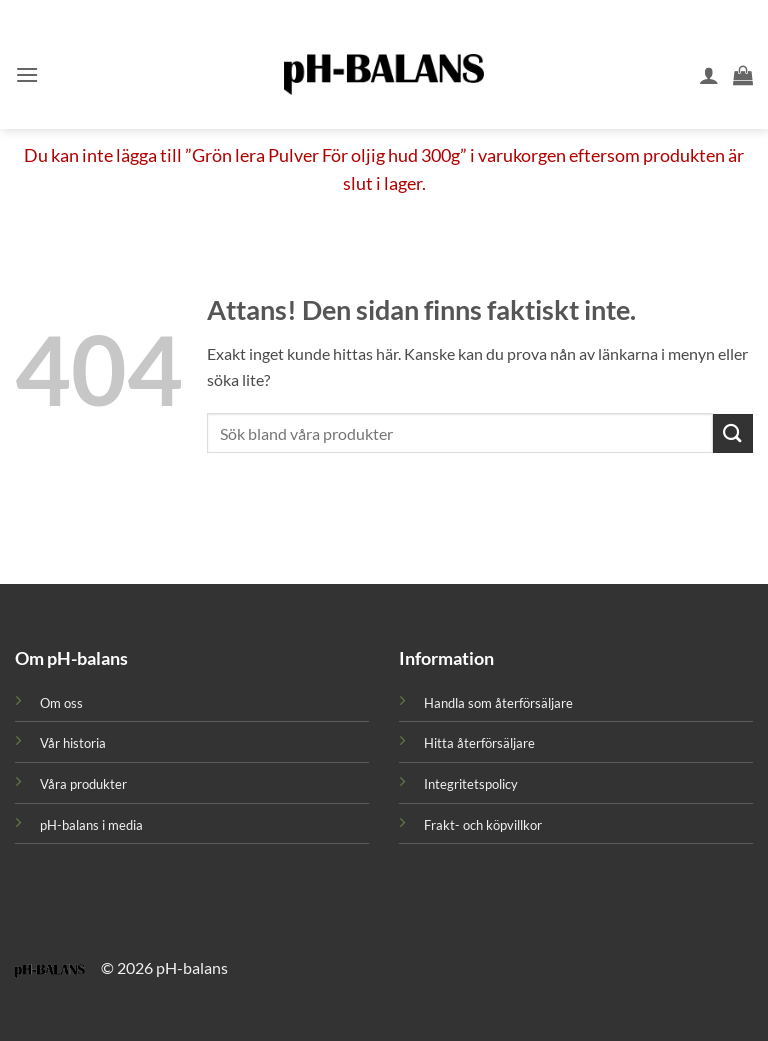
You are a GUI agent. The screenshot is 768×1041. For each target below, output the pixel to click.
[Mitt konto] (709, 75)
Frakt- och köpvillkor (483, 825)
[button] (27, 74)
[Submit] (733, 433)
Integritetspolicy (471, 784)
